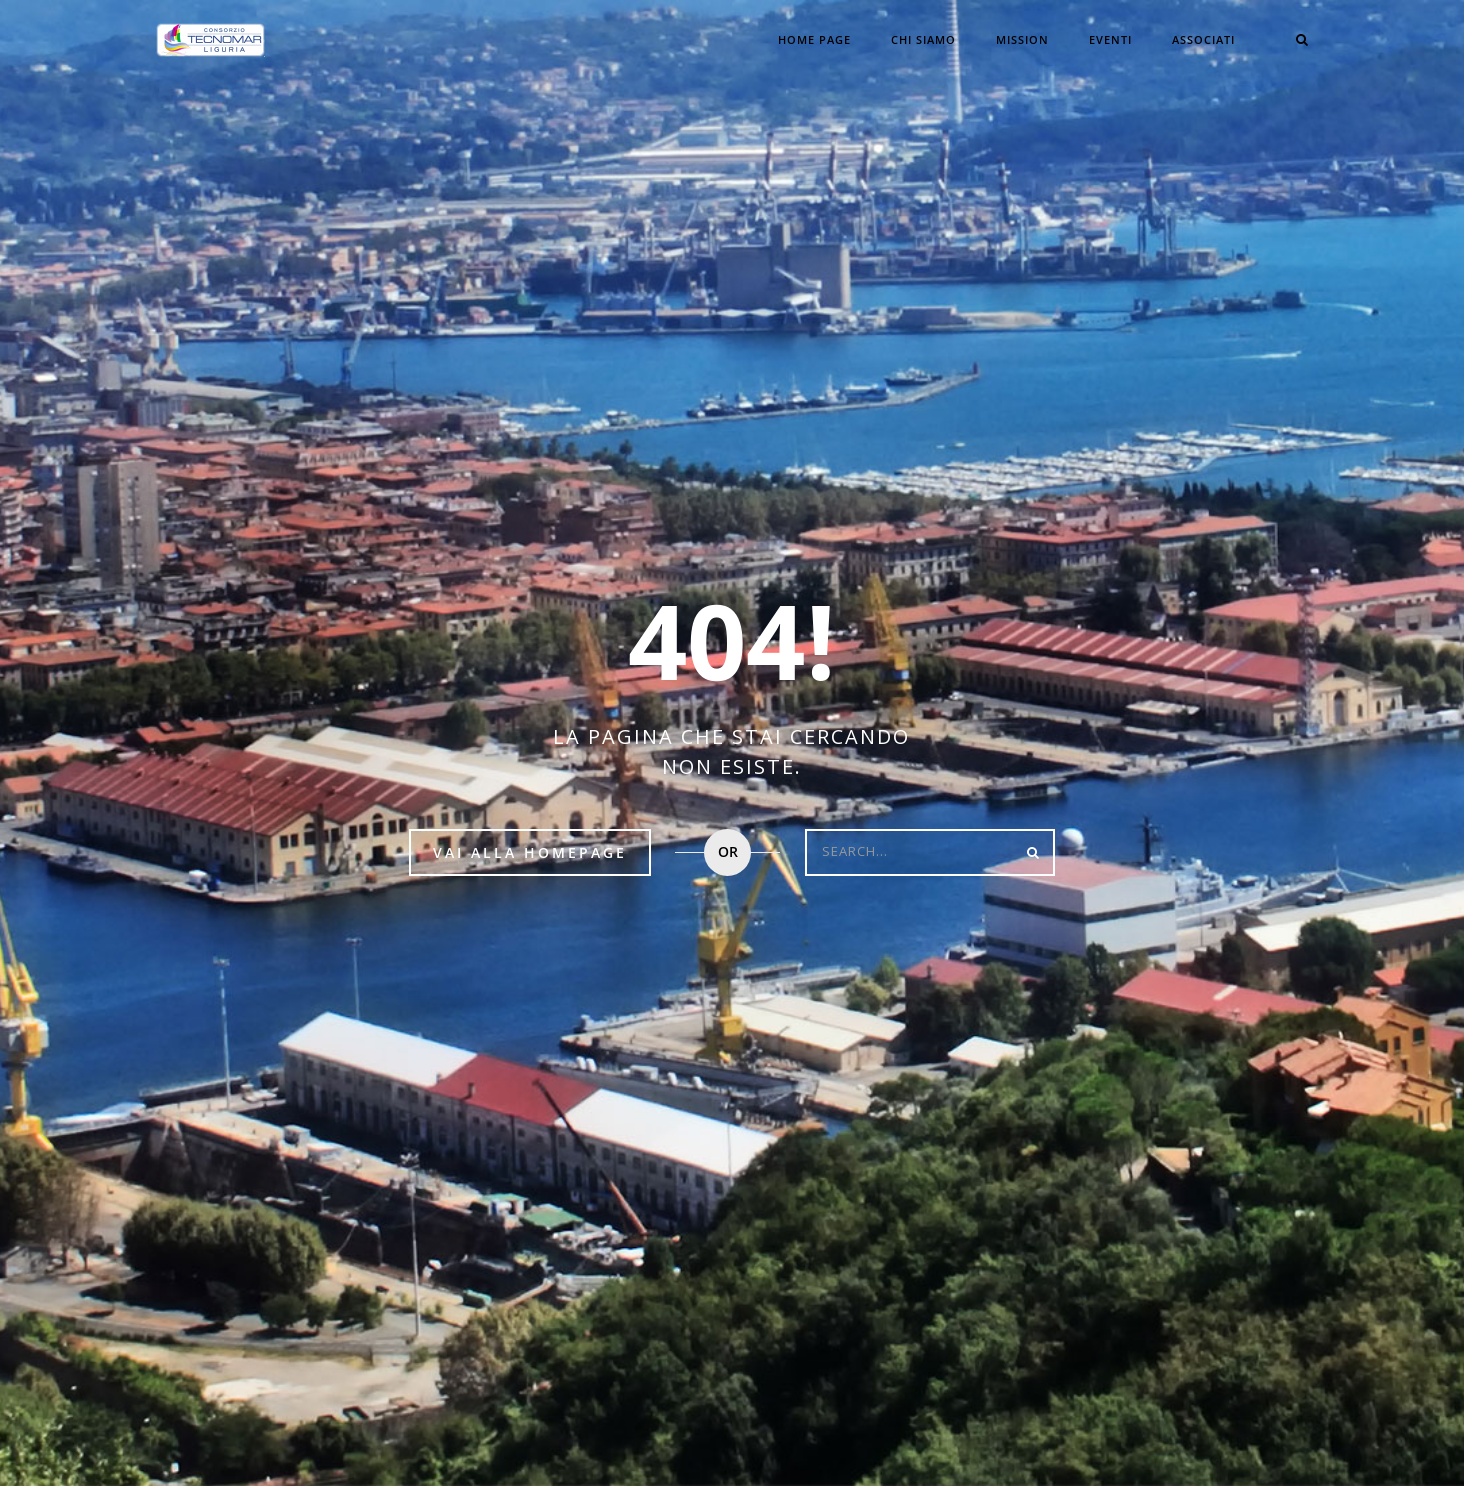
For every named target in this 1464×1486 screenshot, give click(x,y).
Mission (1022, 39)
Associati (1203, 39)
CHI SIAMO (923, 39)
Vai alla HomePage (530, 852)
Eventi (1110, 39)
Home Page (814, 39)
